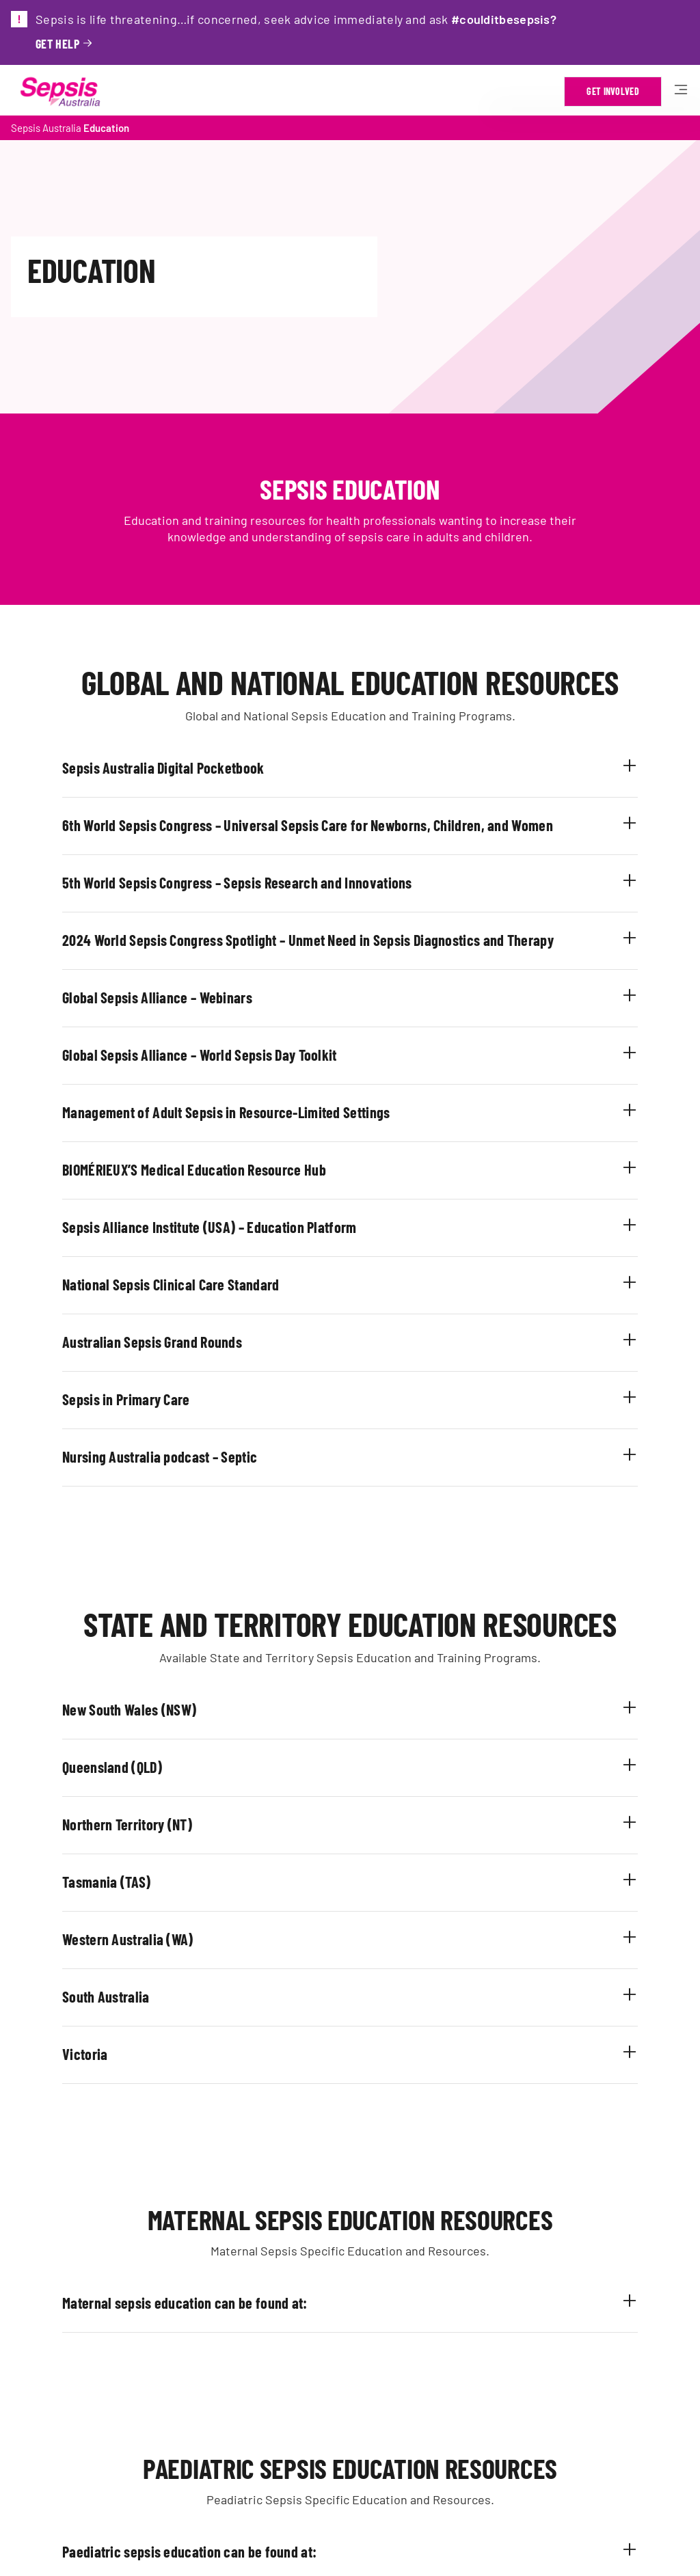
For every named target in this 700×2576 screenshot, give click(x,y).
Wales (142, 1709)
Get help (57, 43)
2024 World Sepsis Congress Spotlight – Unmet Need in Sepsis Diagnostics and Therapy (308, 940)
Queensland (95, 1767)
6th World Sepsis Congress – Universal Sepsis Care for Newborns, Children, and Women (307, 825)
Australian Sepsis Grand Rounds (152, 1342)
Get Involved (613, 91)
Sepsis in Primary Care (126, 1399)
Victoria (84, 2054)
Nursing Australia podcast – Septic (159, 1456)
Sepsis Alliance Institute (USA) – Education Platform (209, 1227)
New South (93, 1709)
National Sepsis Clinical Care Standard (170, 1284)
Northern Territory (114, 1824)
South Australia (106, 1996)
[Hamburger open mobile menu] (681, 91)
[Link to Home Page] (60, 91)
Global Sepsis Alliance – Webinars (157, 997)
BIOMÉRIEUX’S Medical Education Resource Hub (194, 1169)
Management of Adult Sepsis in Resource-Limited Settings (226, 1112)
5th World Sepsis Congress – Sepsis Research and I (205, 882)
